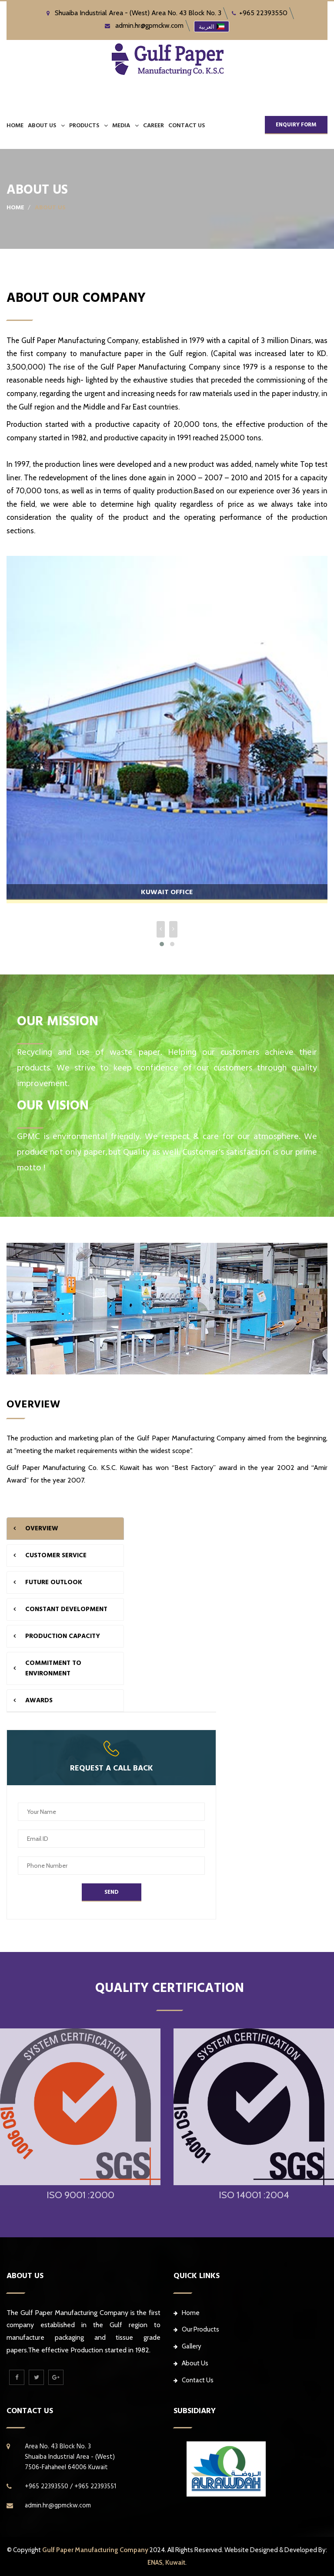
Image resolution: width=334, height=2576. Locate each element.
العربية (211, 26)
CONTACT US (186, 125)
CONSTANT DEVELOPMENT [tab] (66, 1609)
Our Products (196, 2329)
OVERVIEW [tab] (41, 1528)
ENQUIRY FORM (296, 125)
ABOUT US (42, 125)
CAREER (153, 125)
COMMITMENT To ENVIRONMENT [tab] (53, 1668)
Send (111, 1892)
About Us (191, 2363)
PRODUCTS (84, 125)
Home (15, 125)
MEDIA (121, 125)
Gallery (187, 2346)
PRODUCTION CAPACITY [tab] (62, 1636)
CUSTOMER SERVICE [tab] (56, 1555)
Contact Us (194, 2380)
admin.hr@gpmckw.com (144, 25)
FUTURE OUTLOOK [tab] (53, 1582)
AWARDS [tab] (39, 1700)
